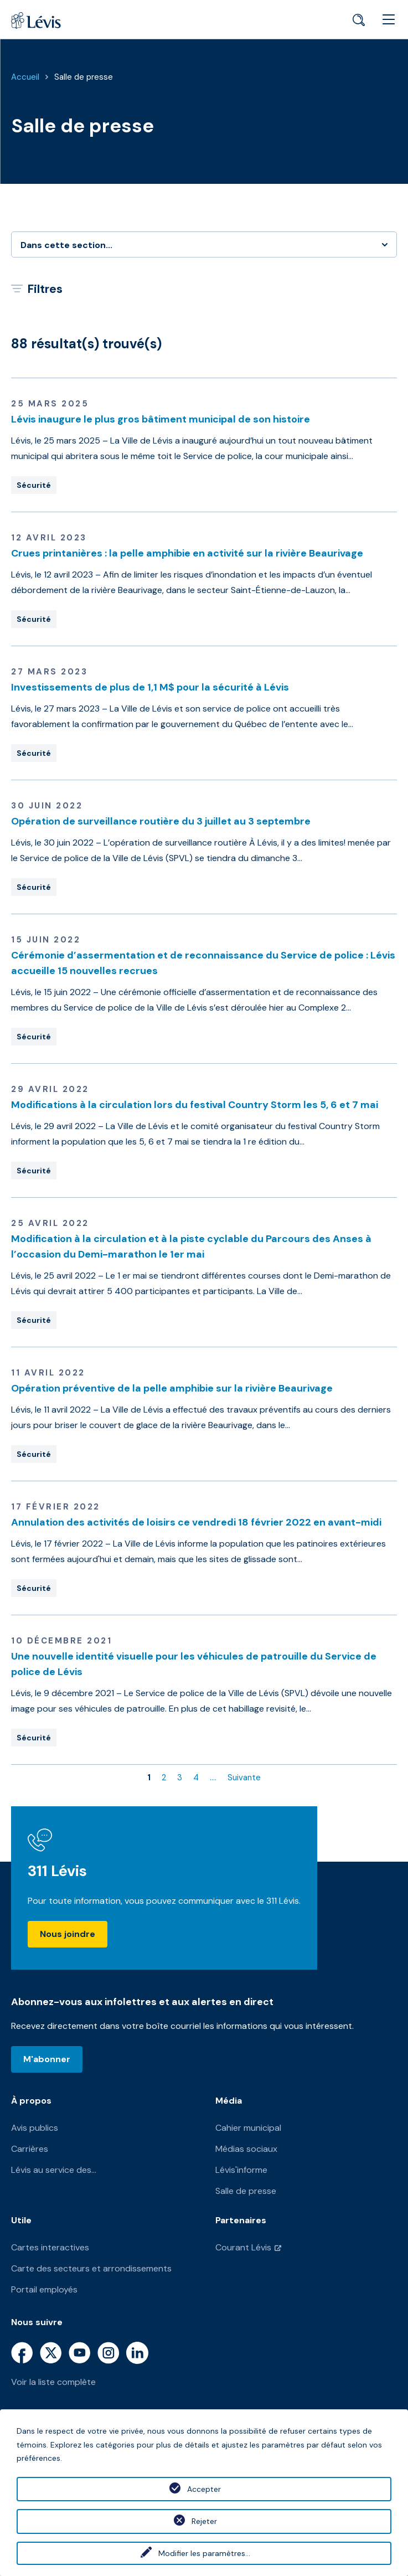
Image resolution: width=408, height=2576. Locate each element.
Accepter (204, 2489)
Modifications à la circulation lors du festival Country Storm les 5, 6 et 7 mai (194, 1104)
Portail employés (44, 2289)
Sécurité (34, 485)
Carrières (29, 2149)
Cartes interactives (50, 2247)
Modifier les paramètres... (204, 2553)
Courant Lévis (243, 2247)
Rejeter (204, 2521)
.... (213, 1777)
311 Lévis (57, 1871)
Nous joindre (67, 1934)
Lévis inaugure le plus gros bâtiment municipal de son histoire (160, 419)
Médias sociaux (246, 2149)
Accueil (25, 77)
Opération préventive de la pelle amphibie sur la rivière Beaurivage (172, 1388)
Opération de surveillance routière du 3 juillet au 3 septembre (161, 821)
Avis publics (34, 2128)
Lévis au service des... (53, 2170)
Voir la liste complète (53, 2382)
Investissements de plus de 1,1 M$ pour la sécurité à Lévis (150, 687)
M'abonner (46, 2059)
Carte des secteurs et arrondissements (91, 2268)
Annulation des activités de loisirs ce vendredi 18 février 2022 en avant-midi (196, 1522)
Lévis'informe (241, 2170)
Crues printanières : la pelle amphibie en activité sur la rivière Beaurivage (187, 553)
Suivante (244, 1777)
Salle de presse (83, 77)
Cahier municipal (248, 2128)
